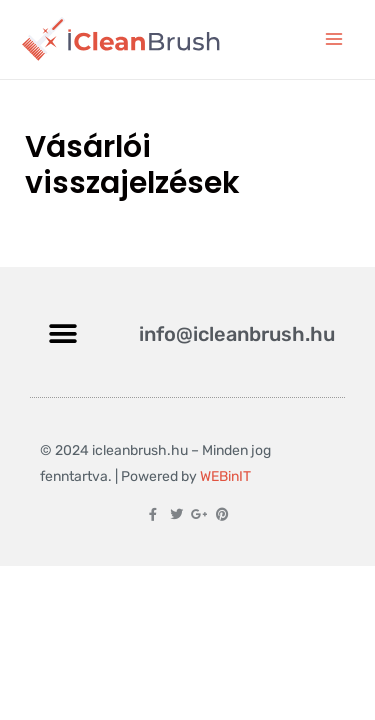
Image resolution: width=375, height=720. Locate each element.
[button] (62, 334)
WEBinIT (225, 476)
